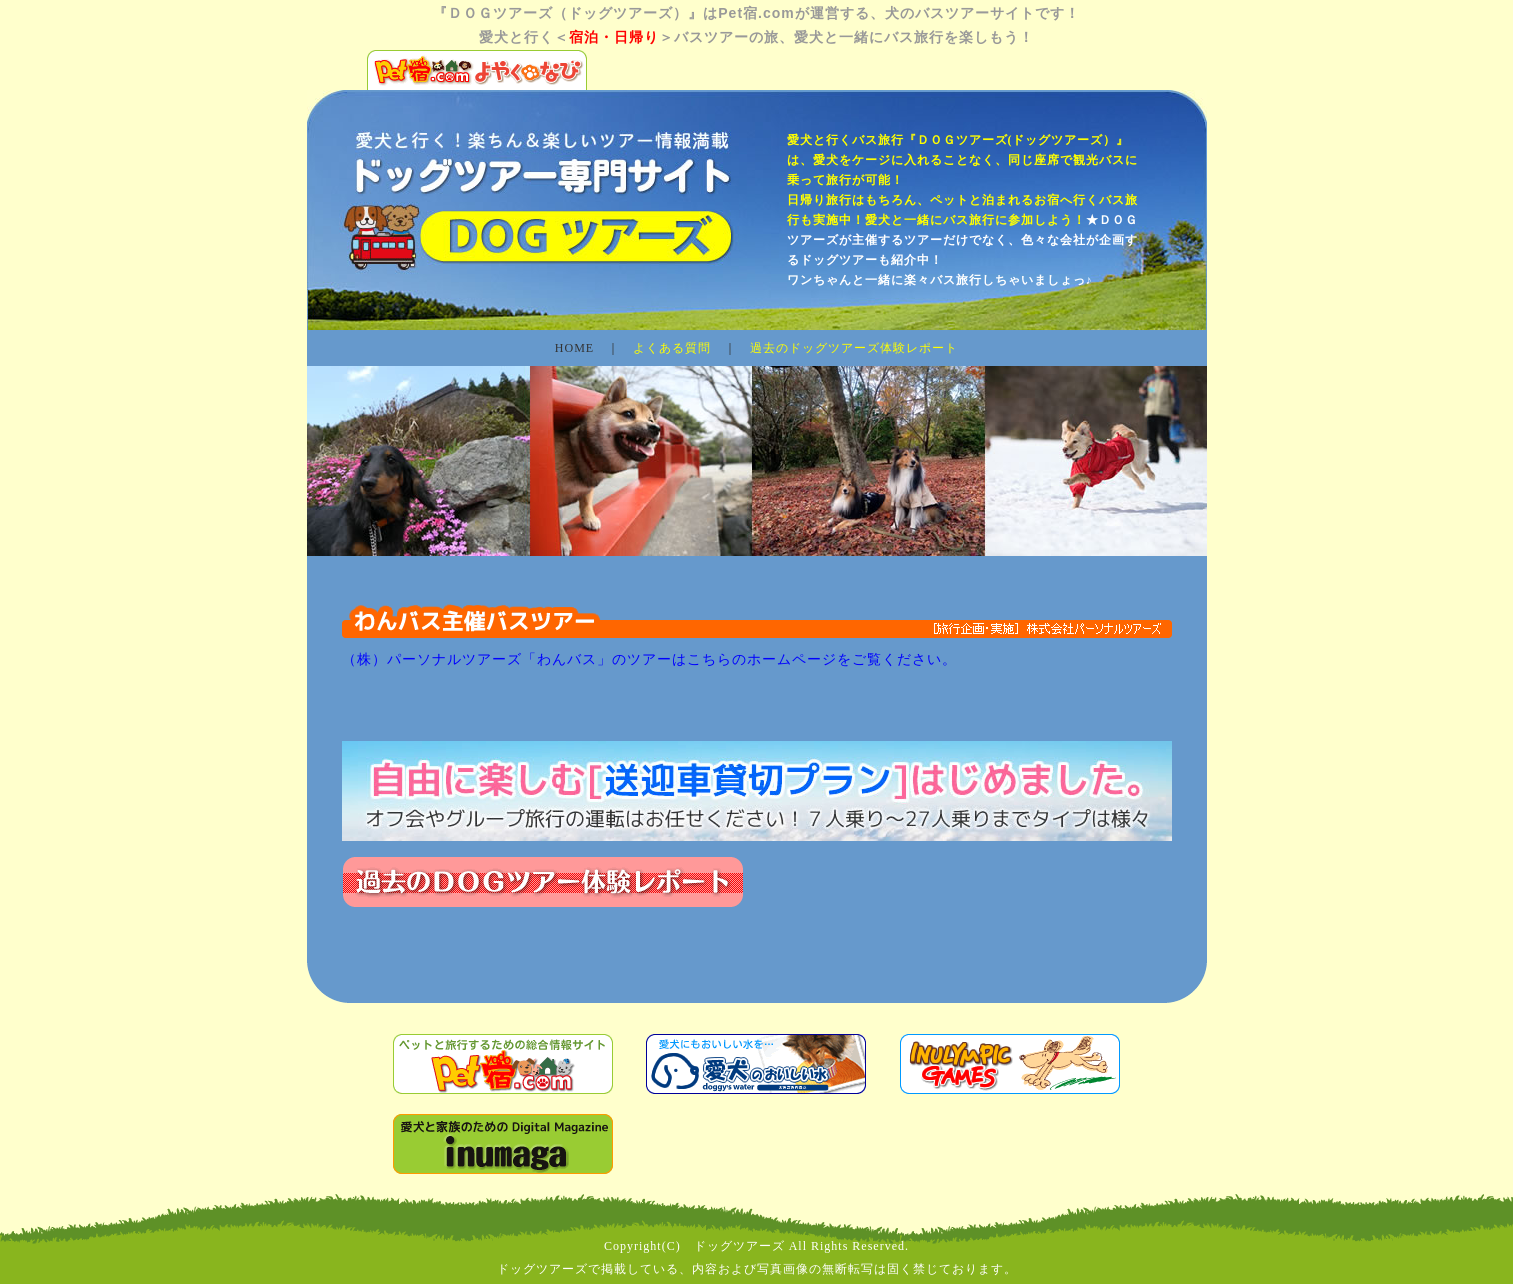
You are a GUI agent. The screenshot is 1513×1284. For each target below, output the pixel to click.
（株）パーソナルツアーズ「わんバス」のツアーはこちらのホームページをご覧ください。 (649, 659)
